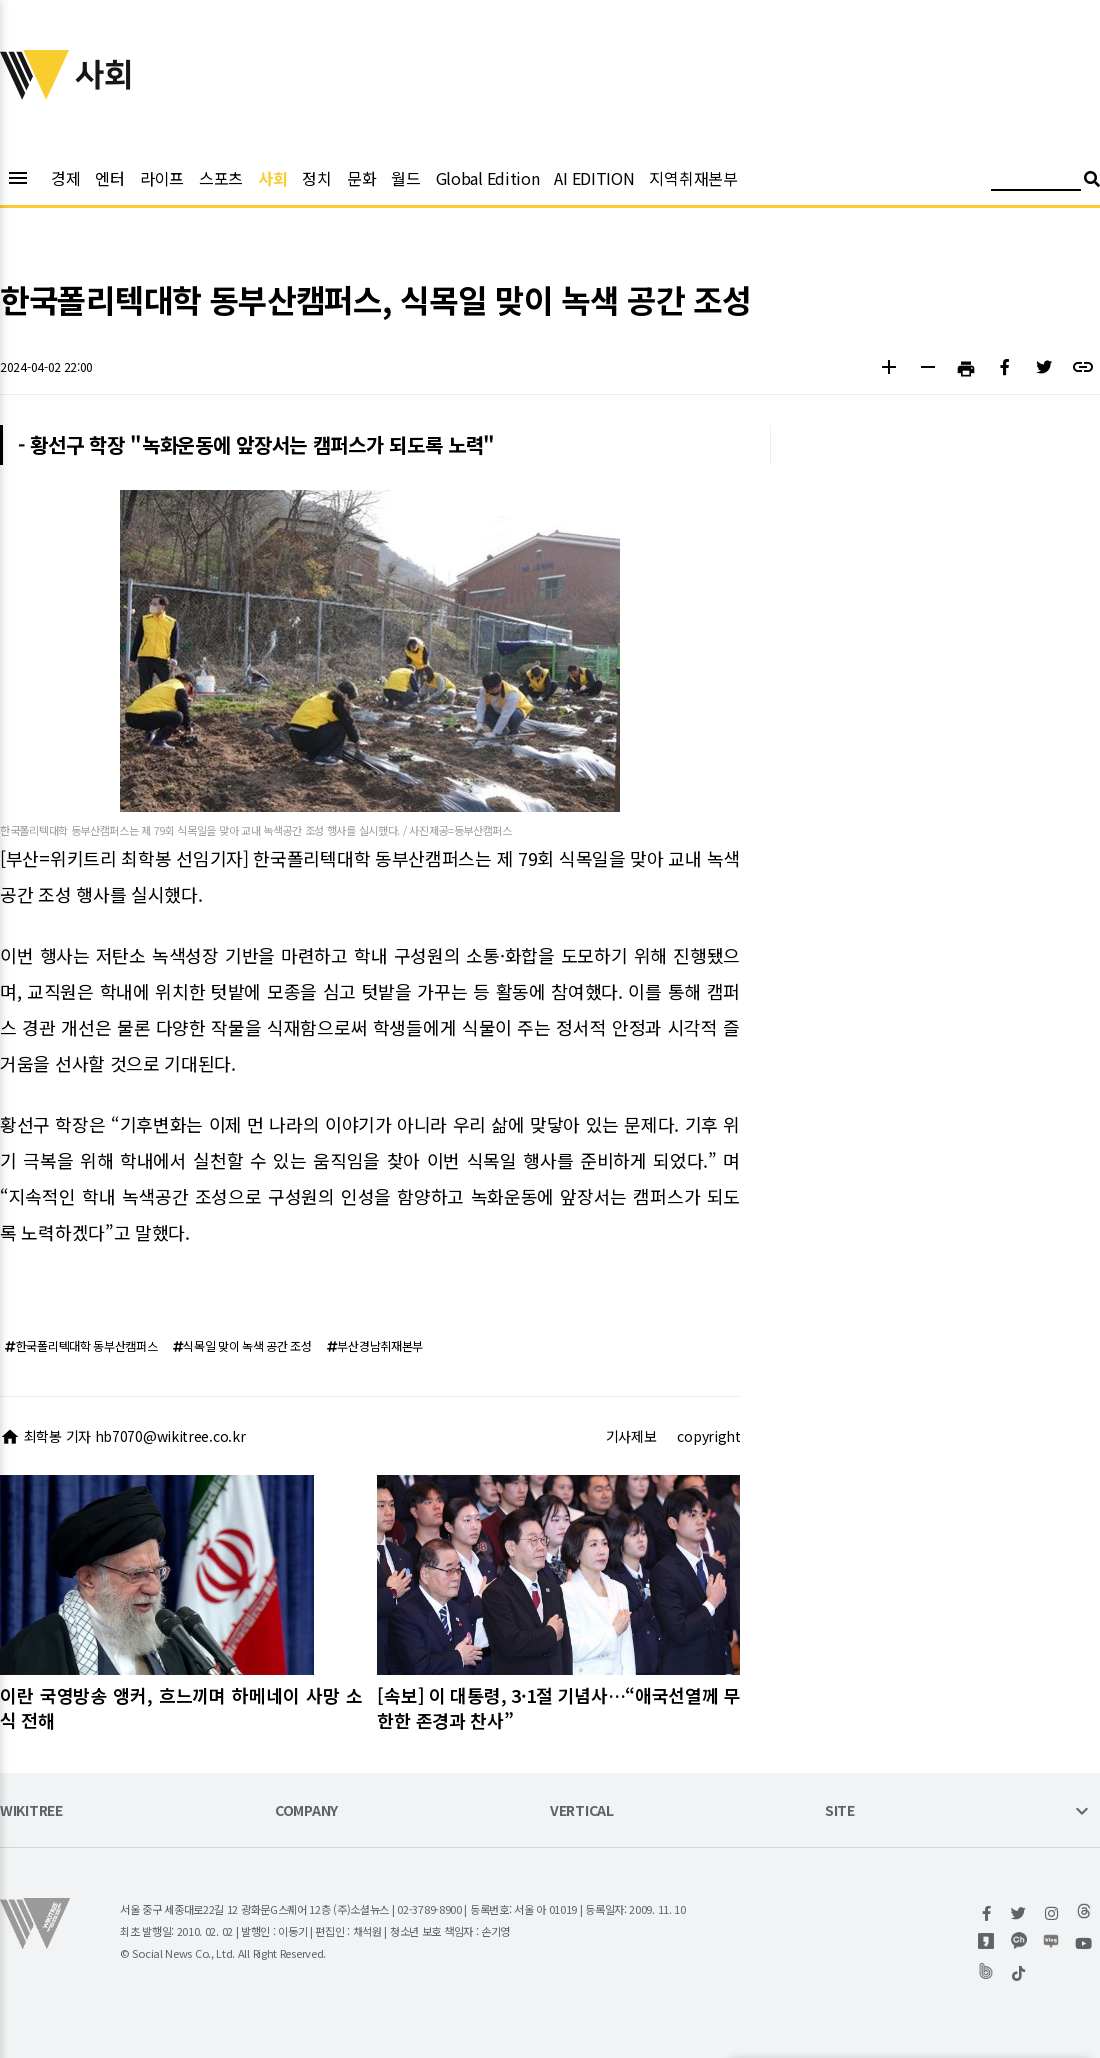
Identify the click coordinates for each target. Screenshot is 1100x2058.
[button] (888, 369)
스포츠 (221, 178)
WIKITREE (31, 1811)
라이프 (162, 178)
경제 (65, 178)
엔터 (109, 178)
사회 (272, 178)
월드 (405, 178)
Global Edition (488, 178)
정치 (316, 178)
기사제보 (631, 1436)
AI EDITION (594, 178)
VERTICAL (582, 1811)
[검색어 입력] (1036, 181)
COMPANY (306, 1811)
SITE (840, 1811)
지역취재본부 (693, 178)
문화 (361, 178)
